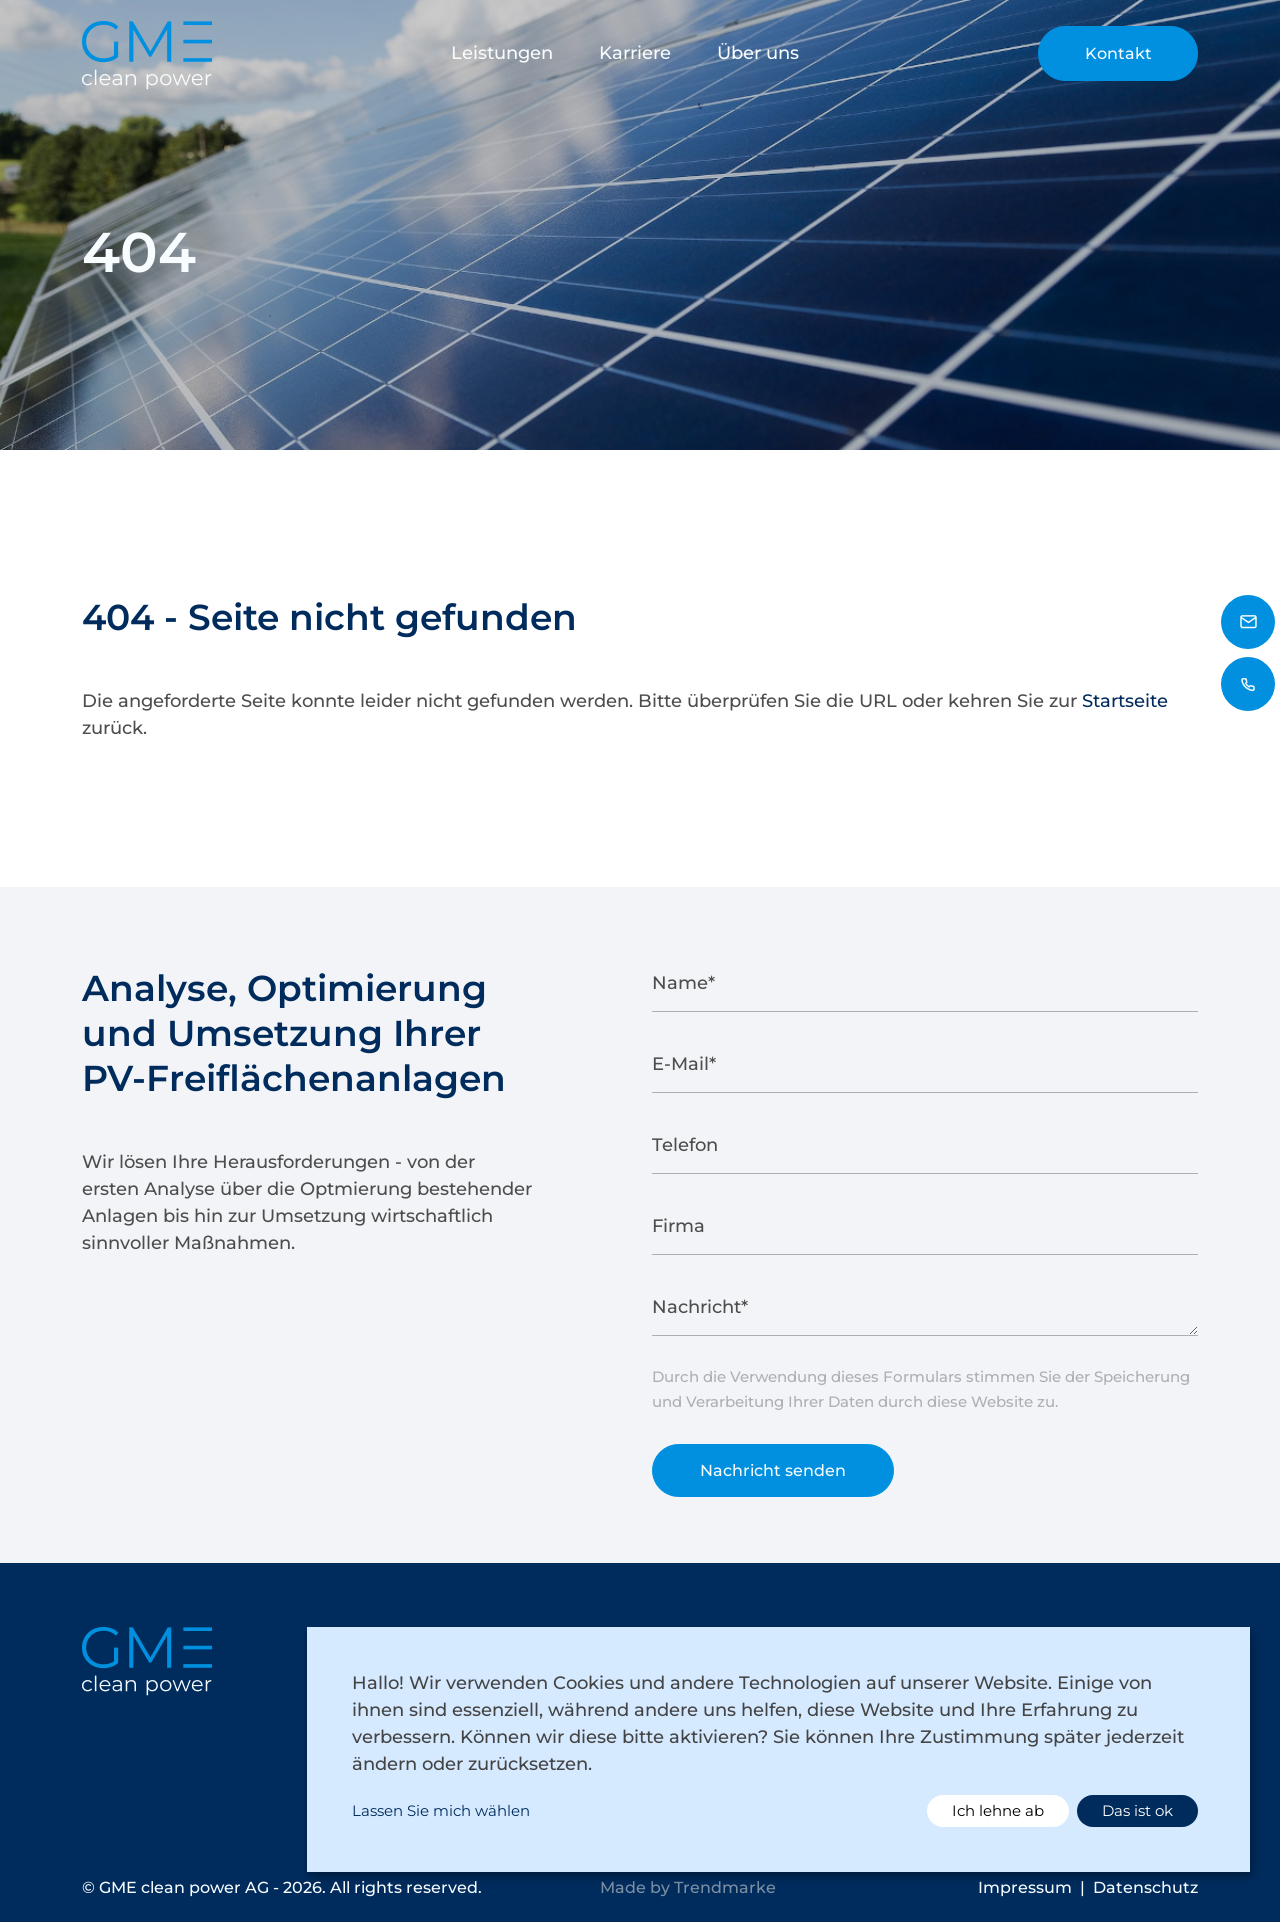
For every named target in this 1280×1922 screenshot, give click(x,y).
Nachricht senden (773, 1477)
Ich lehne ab (998, 1810)
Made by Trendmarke (688, 1887)
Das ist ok (1137, 1810)
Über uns (758, 53)
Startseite (1125, 701)
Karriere (635, 53)
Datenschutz (1145, 1887)
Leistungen (502, 53)
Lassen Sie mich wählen (441, 1810)
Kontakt (1118, 53)
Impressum (1025, 1887)
